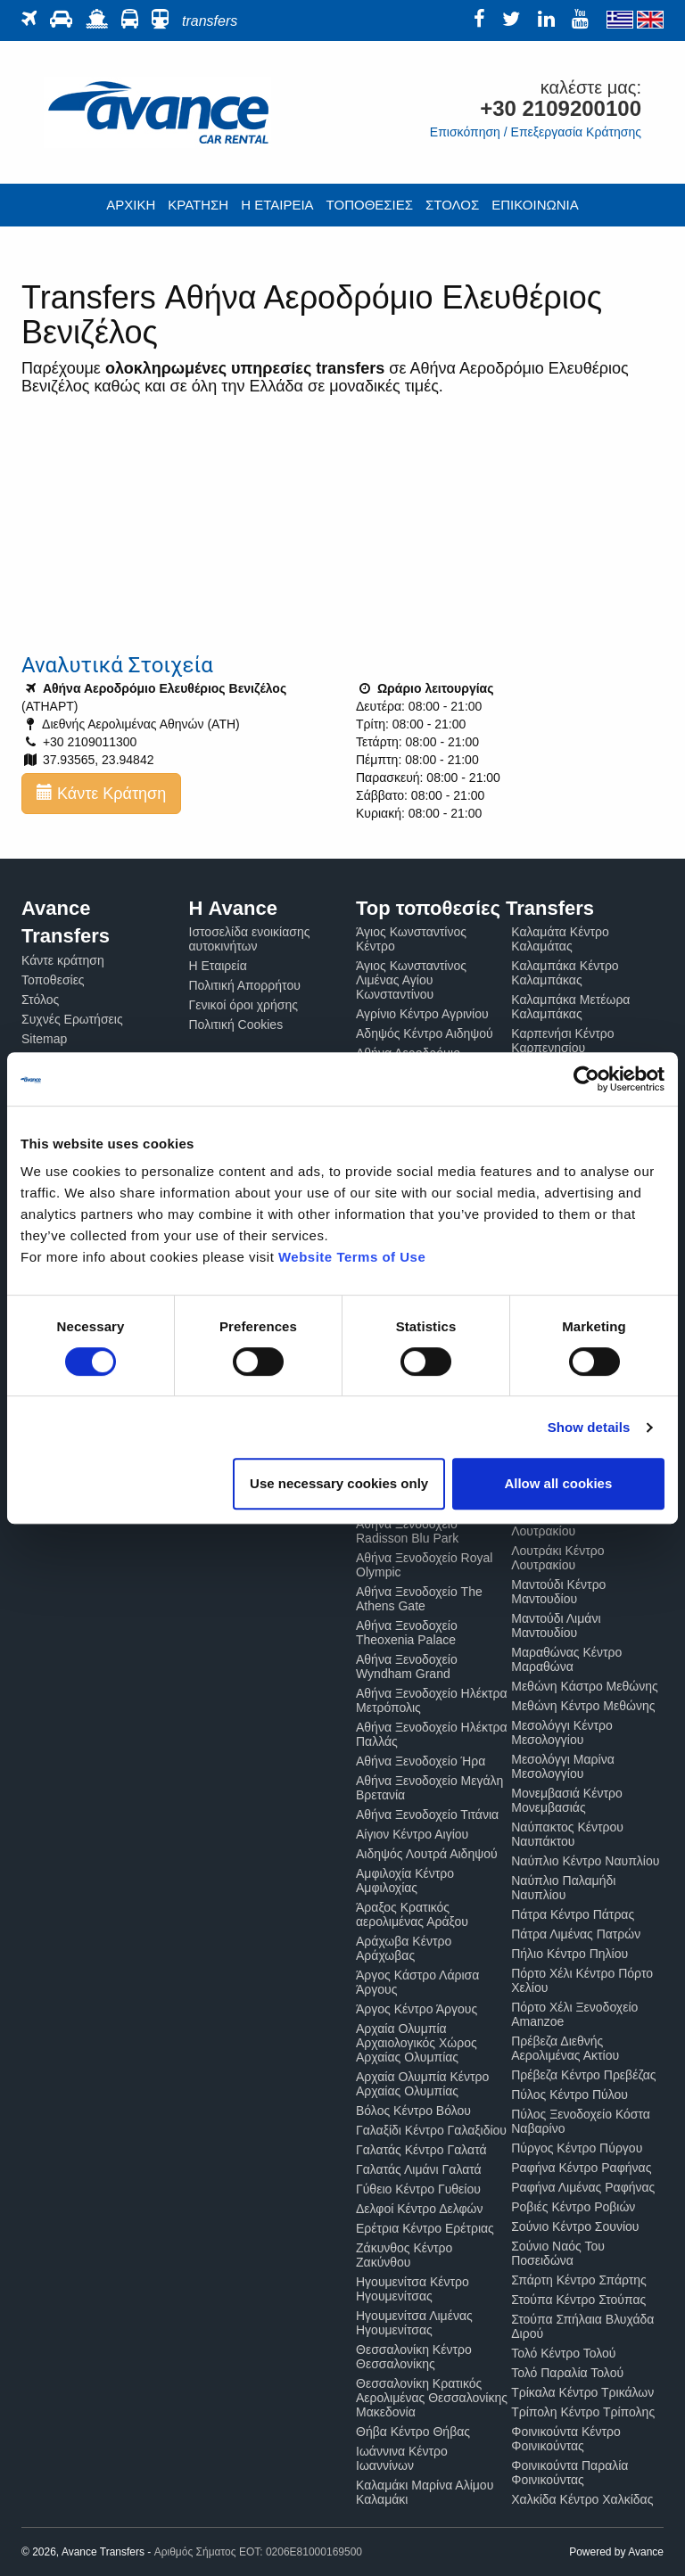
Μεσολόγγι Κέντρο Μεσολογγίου (562, 1732)
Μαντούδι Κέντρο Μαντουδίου (558, 1591)
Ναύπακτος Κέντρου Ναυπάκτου (567, 1834)
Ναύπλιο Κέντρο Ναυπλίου (585, 1861)
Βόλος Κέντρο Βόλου (413, 2110)
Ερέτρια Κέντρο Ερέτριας (425, 2228)
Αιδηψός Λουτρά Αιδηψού (427, 1854)
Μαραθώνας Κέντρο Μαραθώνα (566, 1659)
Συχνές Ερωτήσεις (72, 1019)
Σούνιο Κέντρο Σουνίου (575, 2226)
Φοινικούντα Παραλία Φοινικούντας (569, 2472)
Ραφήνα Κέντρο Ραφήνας (581, 2167)
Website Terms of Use (351, 1256)
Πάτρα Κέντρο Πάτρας (572, 1914)
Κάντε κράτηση (62, 960)
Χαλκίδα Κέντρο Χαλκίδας (582, 2499)
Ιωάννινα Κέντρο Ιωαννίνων (402, 2458)
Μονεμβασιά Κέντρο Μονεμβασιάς (567, 1800)
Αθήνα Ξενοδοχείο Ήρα (420, 1761)
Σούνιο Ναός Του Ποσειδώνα (558, 2253)
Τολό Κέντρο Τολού (563, 2353)
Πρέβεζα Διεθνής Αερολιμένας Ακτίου (565, 2048)
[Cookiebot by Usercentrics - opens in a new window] (586, 1079)
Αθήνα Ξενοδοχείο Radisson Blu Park (407, 1531)
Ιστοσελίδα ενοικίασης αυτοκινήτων (249, 939)
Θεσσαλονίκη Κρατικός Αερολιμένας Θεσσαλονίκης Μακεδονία (432, 2397)
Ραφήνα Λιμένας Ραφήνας (583, 2187)
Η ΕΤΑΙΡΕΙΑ (277, 204)
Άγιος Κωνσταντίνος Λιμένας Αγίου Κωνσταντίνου (411, 980)
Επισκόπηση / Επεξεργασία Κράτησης (535, 132)
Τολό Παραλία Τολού (567, 2373)
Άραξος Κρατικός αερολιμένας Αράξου (412, 1914)
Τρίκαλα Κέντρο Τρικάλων (582, 2392)
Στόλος (40, 999)
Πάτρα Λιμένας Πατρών (575, 1934)
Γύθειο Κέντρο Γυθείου (418, 2189)
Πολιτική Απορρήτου (245, 985)
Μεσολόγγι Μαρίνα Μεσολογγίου (563, 1766)
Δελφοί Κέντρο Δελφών (419, 2209)
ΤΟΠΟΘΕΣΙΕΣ (369, 204)
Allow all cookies (558, 1483)
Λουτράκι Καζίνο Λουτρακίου (556, 1524)
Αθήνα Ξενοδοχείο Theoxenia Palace (407, 1632)
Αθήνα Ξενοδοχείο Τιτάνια (427, 1814)
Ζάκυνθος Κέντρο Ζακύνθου (404, 2255)
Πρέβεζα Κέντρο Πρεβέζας (583, 2075)
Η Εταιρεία (218, 966)
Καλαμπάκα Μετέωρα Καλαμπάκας (570, 1006)
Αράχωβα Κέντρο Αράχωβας (403, 1948)
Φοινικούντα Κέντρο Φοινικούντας (566, 2438)
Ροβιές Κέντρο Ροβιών (573, 2207)
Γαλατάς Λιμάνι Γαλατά (419, 2169)
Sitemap (44, 1039)
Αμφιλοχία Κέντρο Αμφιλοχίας (405, 1880)
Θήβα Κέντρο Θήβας (413, 2431)
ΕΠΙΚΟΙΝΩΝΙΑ (534, 204)
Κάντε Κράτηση (101, 793)
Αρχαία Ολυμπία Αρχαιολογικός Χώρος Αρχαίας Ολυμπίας (416, 2042)
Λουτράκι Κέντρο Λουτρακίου (557, 1557)
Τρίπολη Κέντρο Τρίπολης (583, 2412)
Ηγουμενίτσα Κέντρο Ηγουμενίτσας (412, 2289)
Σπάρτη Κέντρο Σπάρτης (579, 2280)
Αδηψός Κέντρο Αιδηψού (424, 1033)
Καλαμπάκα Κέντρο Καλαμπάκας (564, 973)
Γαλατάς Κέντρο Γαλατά (421, 2150)
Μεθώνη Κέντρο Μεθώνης (583, 1706)
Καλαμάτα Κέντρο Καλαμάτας (559, 939)
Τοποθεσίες (53, 980)
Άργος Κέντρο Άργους (416, 2009)
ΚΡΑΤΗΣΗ (198, 204)
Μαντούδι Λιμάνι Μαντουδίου (555, 1625)
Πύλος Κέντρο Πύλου (569, 2094)
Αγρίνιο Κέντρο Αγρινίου (422, 1014)
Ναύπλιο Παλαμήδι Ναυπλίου (563, 1887)
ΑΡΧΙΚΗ (130, 204)
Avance (646, 2552)
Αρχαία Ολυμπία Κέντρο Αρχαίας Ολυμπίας (422, 2084)
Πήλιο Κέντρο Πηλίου (569, 1953)
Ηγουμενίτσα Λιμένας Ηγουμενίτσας (414, 2323)
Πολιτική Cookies (236, 1024)
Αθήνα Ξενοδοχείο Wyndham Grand (407, 1666)
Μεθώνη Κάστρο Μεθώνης (584, 1686)
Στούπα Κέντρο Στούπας (578, 2299)
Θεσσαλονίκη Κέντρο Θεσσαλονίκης (414, 2356)
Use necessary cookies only (339, 1483)
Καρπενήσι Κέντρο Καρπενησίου (562, 1040)
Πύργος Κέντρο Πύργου (576, 2148)
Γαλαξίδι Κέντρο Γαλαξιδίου (431, 2130)
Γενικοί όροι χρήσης (244, 1005)
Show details (589, 1427)
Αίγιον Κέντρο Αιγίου (412, 1834)
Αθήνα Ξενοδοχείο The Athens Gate (419, 1598)
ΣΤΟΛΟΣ (452, 204)
